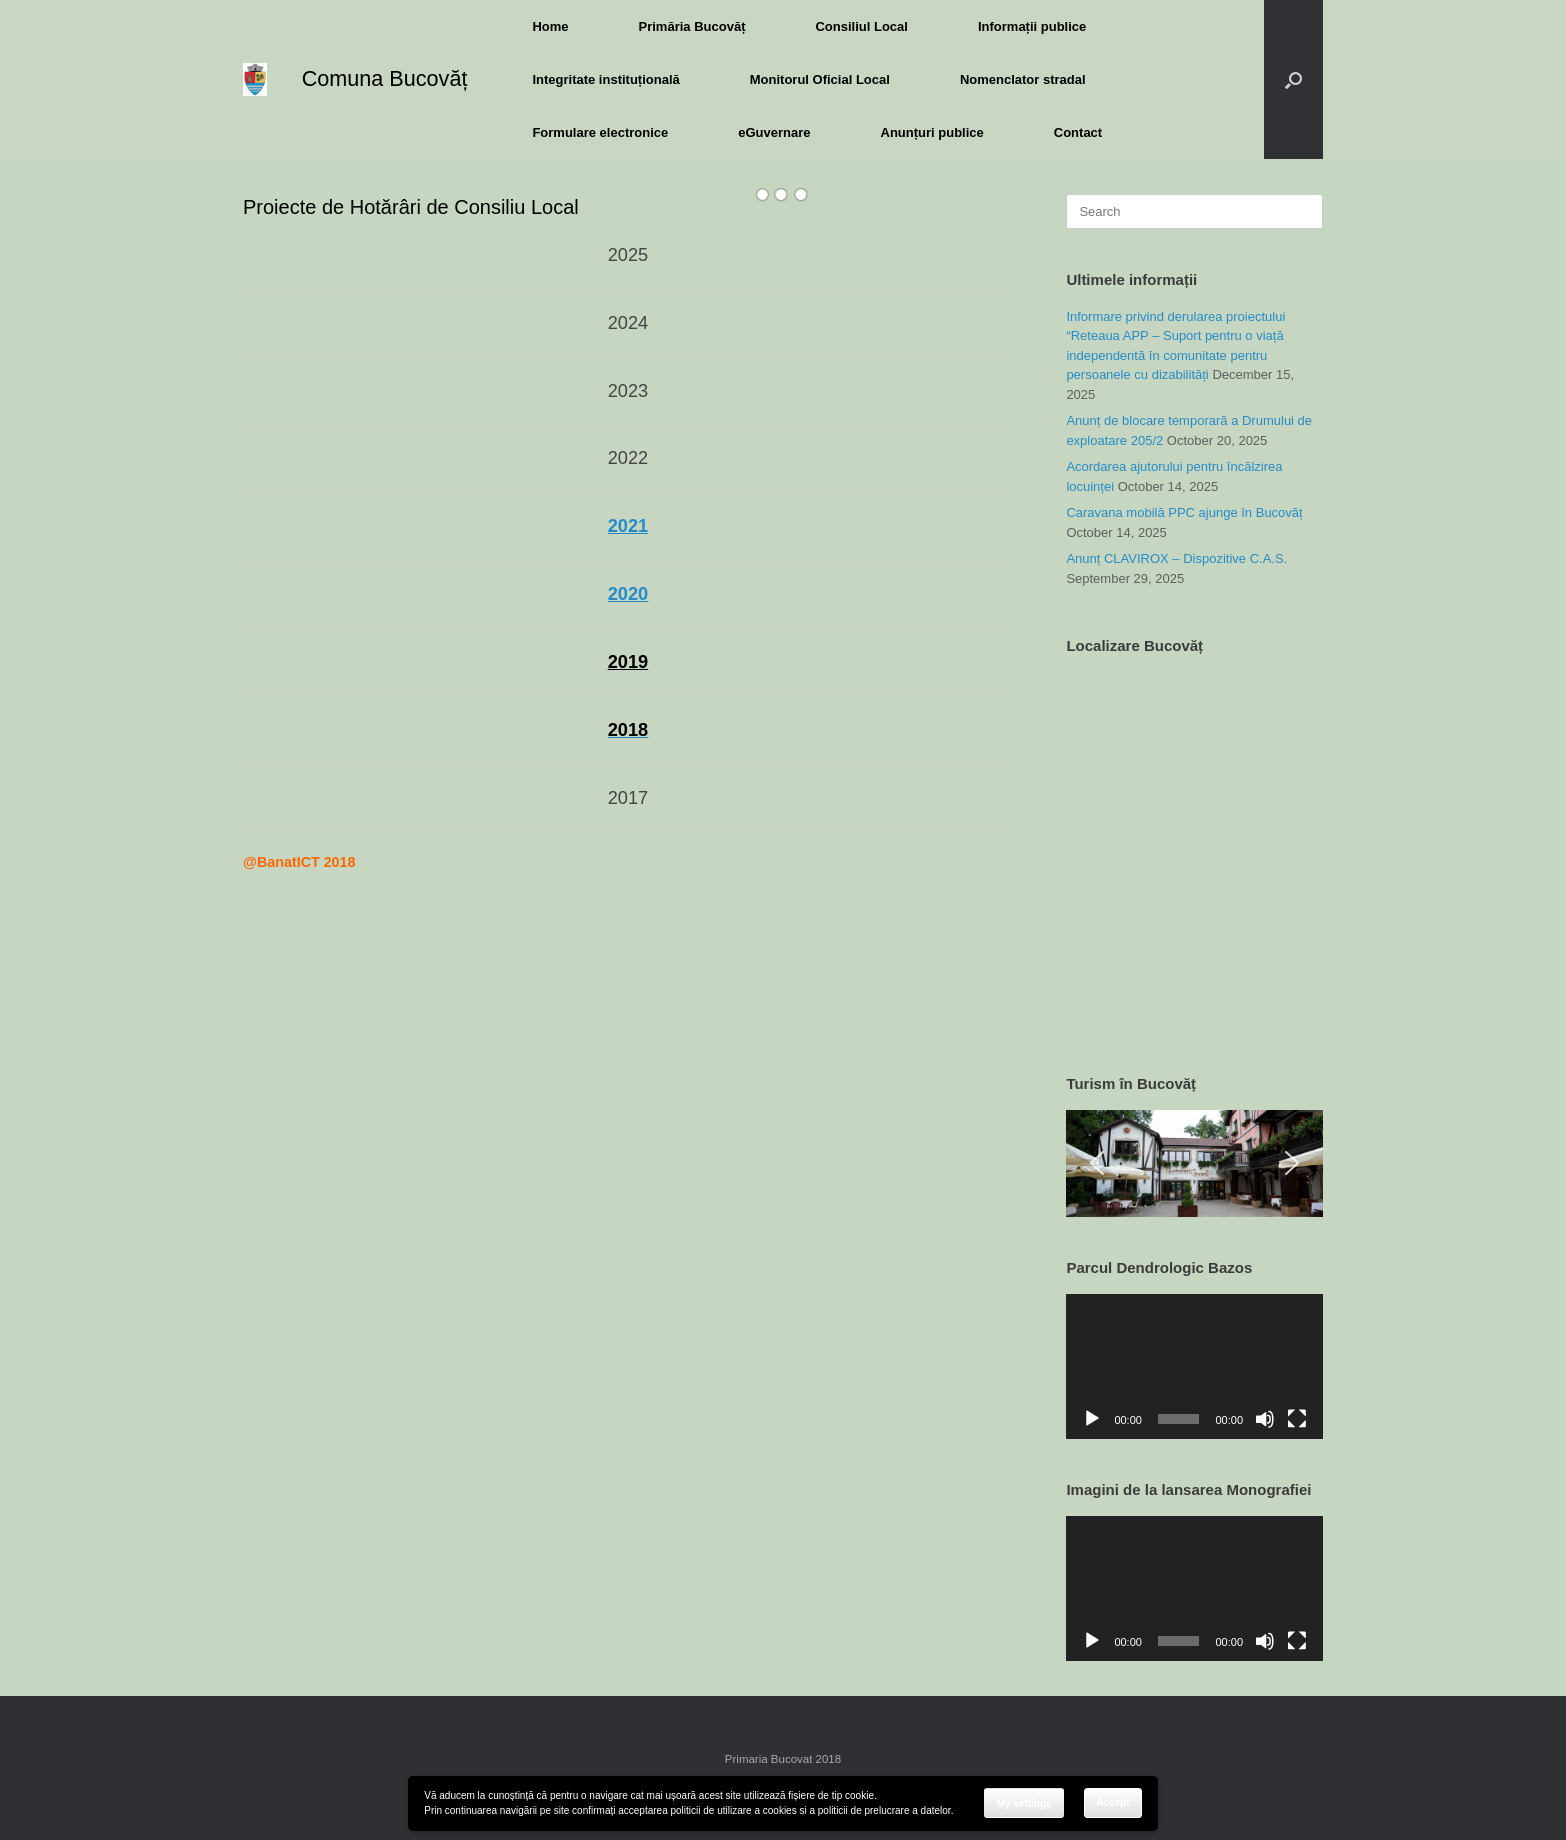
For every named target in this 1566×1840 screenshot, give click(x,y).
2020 (628, 594)
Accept (1112, 1802)
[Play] (1092, 1419)
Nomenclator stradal (1023, 79)
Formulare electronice (600, 132)
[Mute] (1265, 1419)
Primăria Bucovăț (692, 26)
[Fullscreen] (1297, 1419)
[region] (1194, 1163)
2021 (628, 526)
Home (550, 26)
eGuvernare (774, 132)
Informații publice (1032, 26)
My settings (1024, 1803)
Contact (1078, 132)
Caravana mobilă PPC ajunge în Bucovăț (1184, 512)
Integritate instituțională (605, 79)
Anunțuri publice (932, 132)
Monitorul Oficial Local (820, 79)
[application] (1194, 1366)
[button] (1293, 79)
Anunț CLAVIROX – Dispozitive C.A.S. (1176, 558)
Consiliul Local (861, 26)
